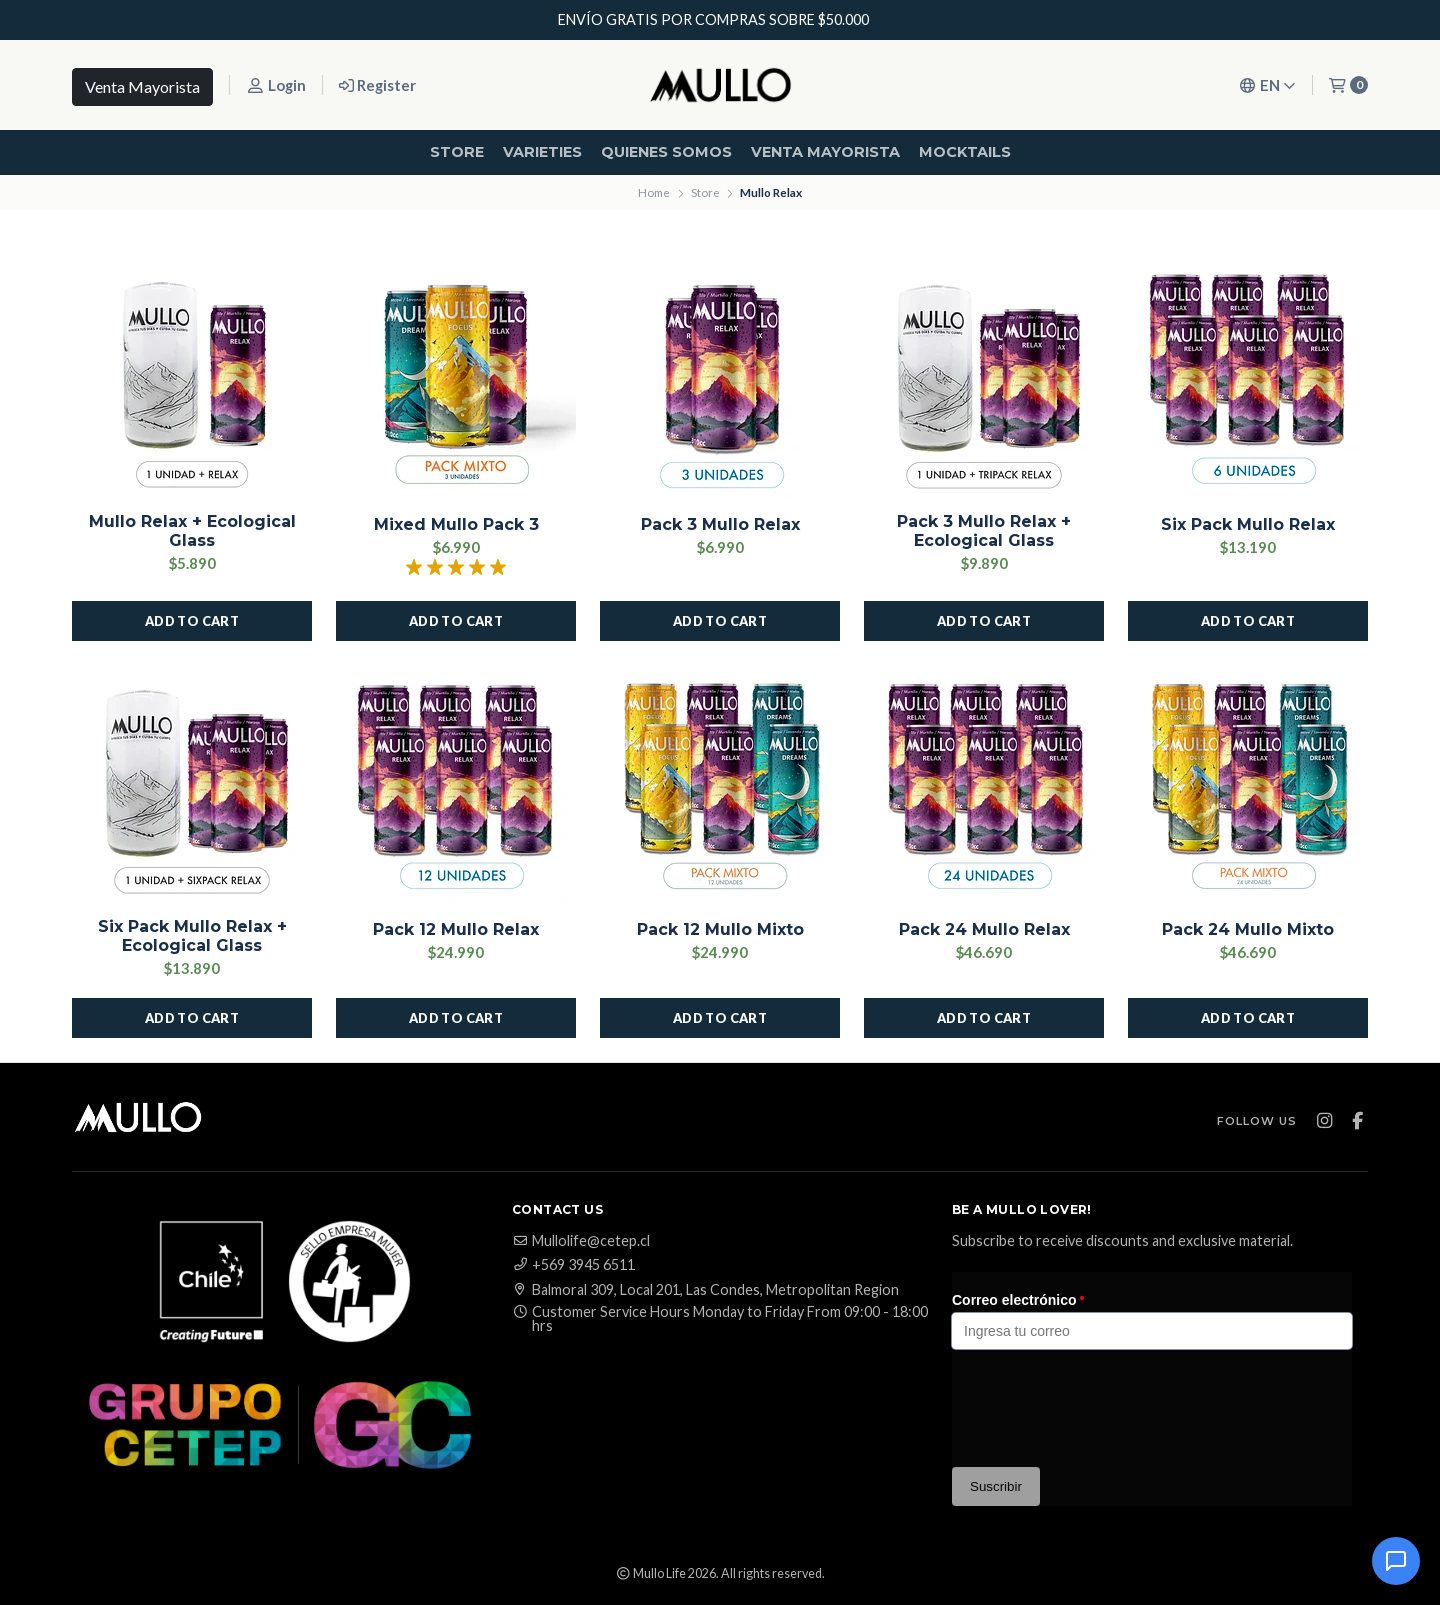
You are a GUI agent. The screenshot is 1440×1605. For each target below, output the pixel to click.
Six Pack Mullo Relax (1248, 524)
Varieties (542, 152)
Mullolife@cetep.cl (581, 1241)
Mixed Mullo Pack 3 (456, 524)
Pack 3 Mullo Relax (720, 524)
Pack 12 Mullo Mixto (720, 929)
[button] (192, 621)
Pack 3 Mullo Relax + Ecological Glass (984, 531)
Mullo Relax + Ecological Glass (192, 531)
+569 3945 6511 (573, 1265)
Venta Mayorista (142, 86)
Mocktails (965, 152)
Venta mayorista (825, 152)
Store (457, 152)
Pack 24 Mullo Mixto (1248, 929)
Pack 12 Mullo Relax (456, 929)
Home (654, 192)
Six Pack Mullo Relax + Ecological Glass (192, 936)
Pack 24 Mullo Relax (984, 929)
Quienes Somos (666, 152)
